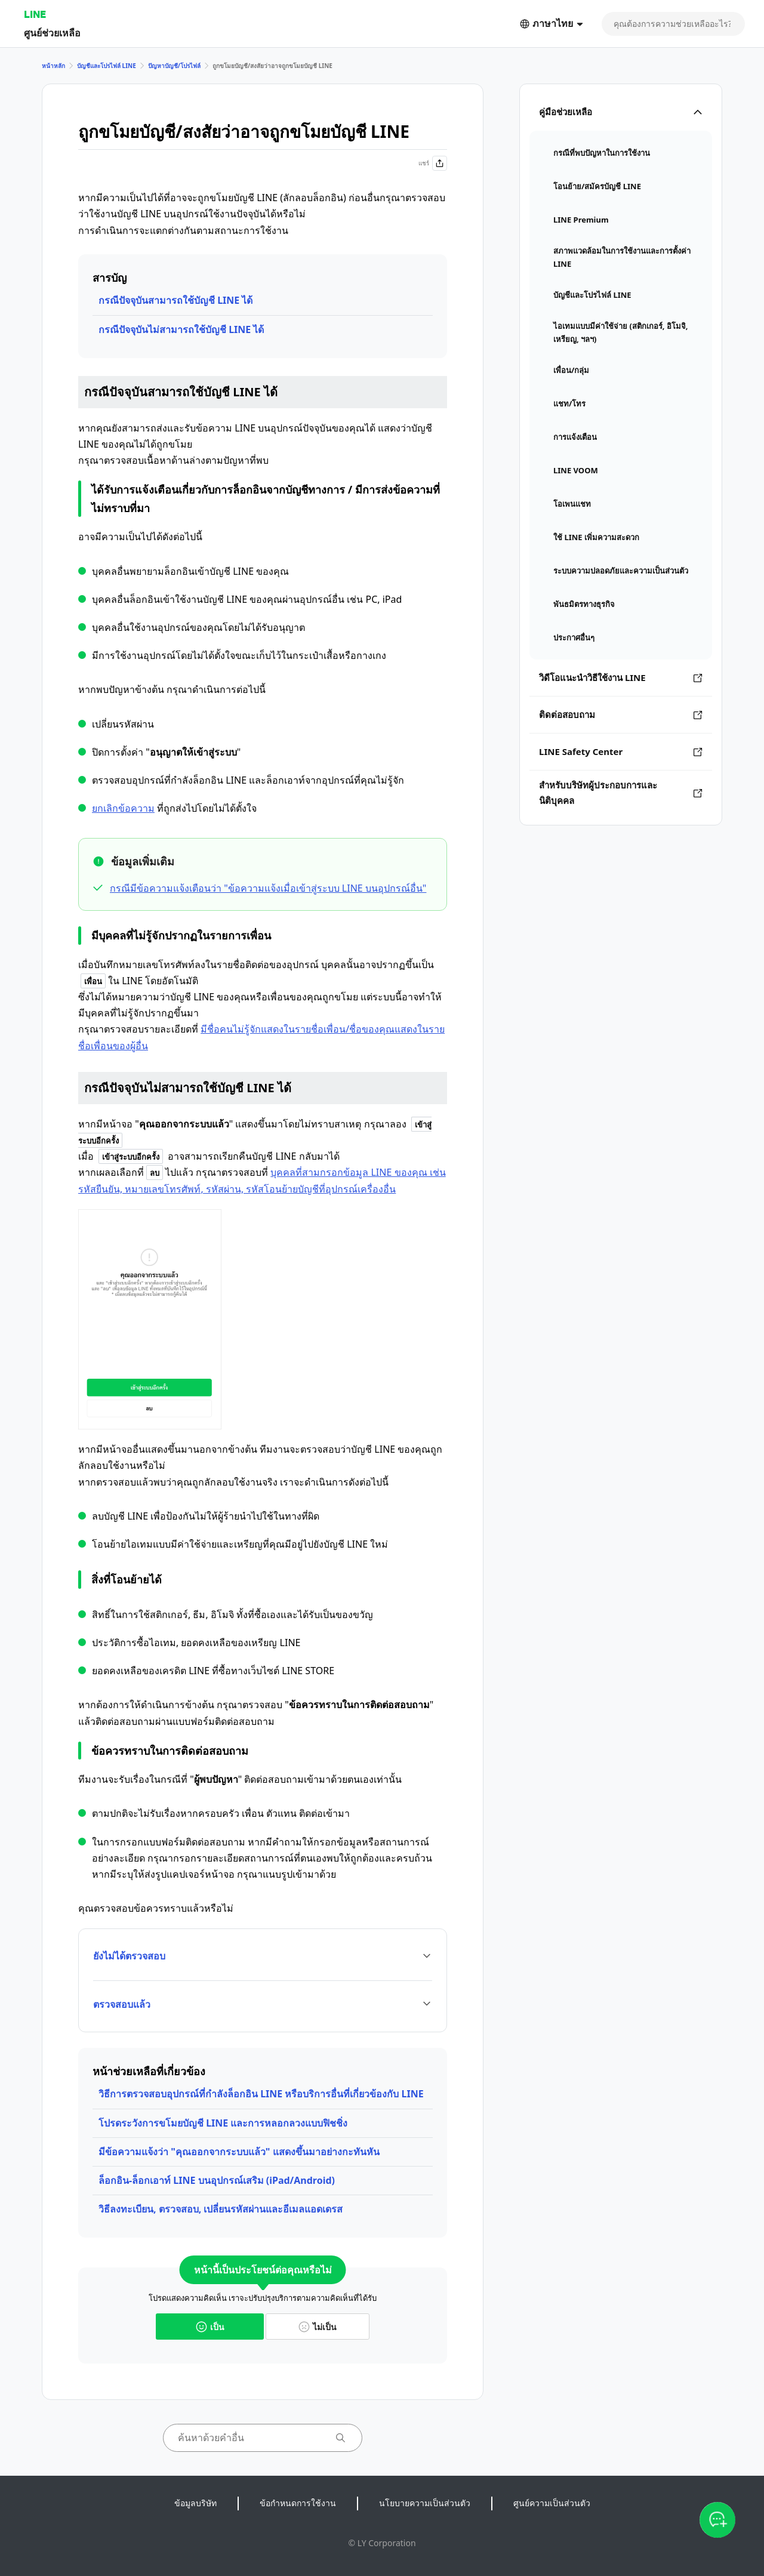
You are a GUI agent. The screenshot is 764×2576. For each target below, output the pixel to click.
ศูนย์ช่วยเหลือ (52, 32)
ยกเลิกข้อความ (123, 808)
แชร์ (432, 163)
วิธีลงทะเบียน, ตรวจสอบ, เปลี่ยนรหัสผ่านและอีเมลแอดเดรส (220, 2209)
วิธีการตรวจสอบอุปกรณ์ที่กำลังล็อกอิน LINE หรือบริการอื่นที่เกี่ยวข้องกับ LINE (261, 2093)
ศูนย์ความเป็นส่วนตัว (551, 2503)
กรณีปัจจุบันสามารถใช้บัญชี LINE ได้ (175, 300)
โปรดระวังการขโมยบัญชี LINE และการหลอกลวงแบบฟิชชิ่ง (222, 2123)
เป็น (210, 2326)
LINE (35, 14)
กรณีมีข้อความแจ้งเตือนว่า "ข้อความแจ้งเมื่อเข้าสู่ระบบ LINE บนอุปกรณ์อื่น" (268, 888)
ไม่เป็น (317, 2326)
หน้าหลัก (53, 65)
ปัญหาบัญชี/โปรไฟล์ (174, 65)
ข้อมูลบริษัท (195, 2503)
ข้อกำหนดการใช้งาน (298, 2503)
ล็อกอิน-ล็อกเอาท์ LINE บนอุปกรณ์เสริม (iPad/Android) (216, 2180)
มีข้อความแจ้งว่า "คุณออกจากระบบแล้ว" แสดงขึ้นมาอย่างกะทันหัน (239, 2151)
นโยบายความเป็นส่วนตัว (424, 2503)
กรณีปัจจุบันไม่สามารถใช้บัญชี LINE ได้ (181, 329)
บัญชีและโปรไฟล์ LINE (106, 65)
